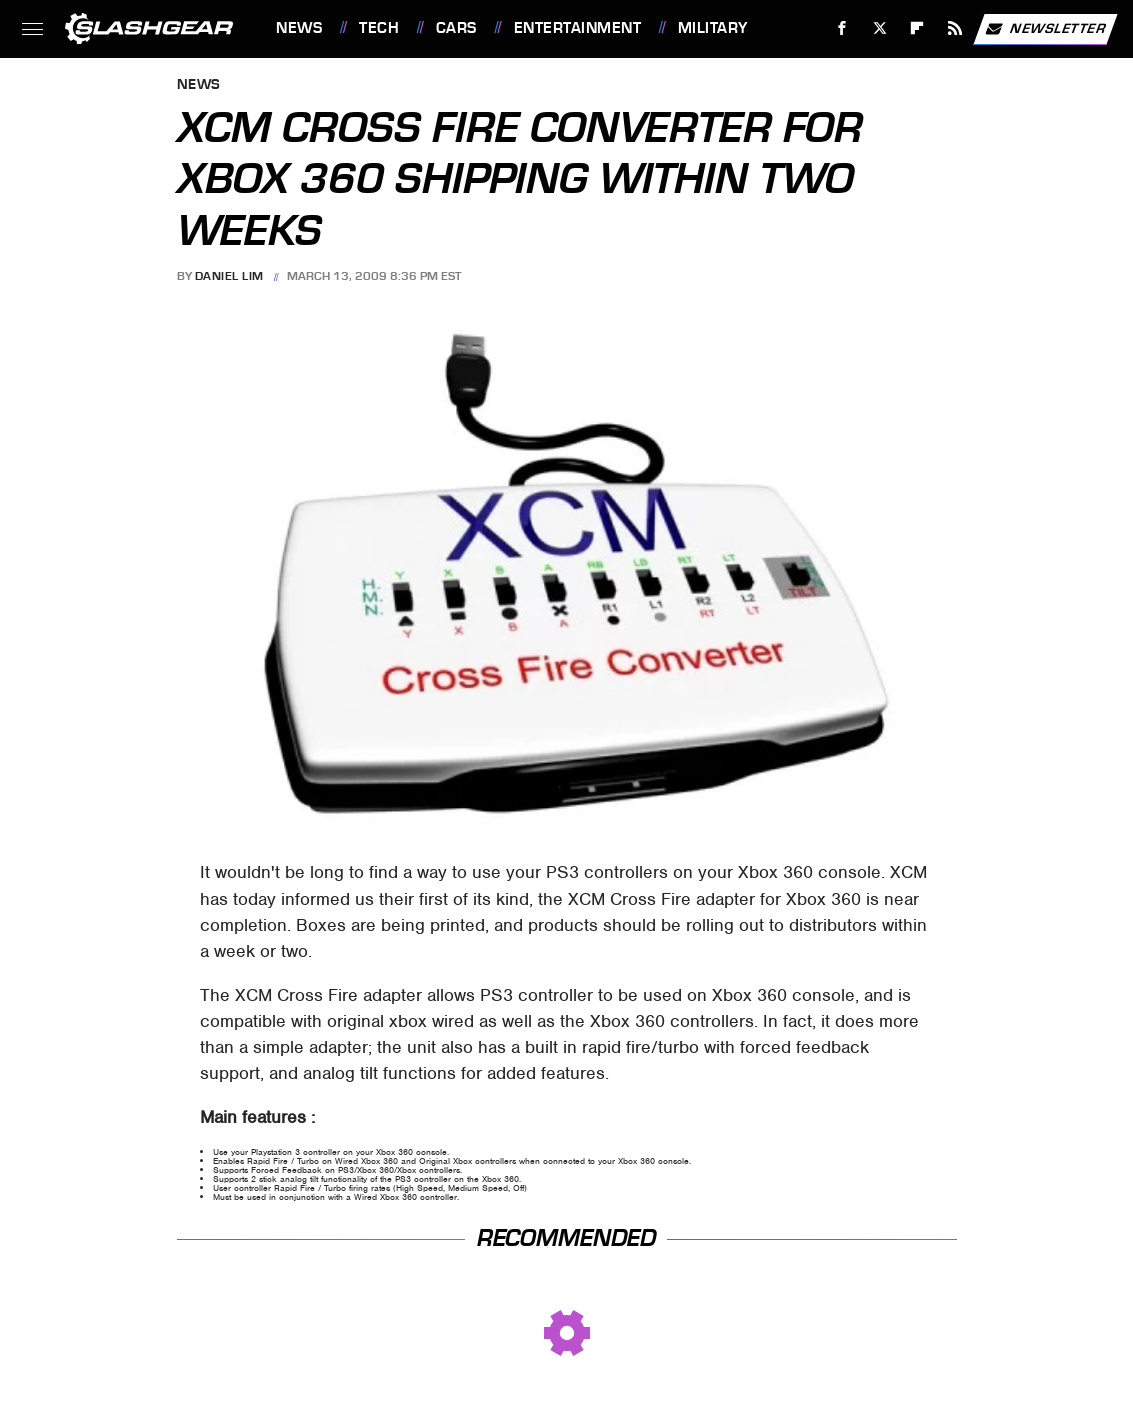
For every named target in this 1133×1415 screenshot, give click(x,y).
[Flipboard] (917, 28)
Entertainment (578, 28)
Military (713, 28)
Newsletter (1045, 29)
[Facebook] (842, 28)
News (299, 28)
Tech (379, 28)
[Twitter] (879, 28)
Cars (456, 28)
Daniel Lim (229, 276)
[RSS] (955, 28)
